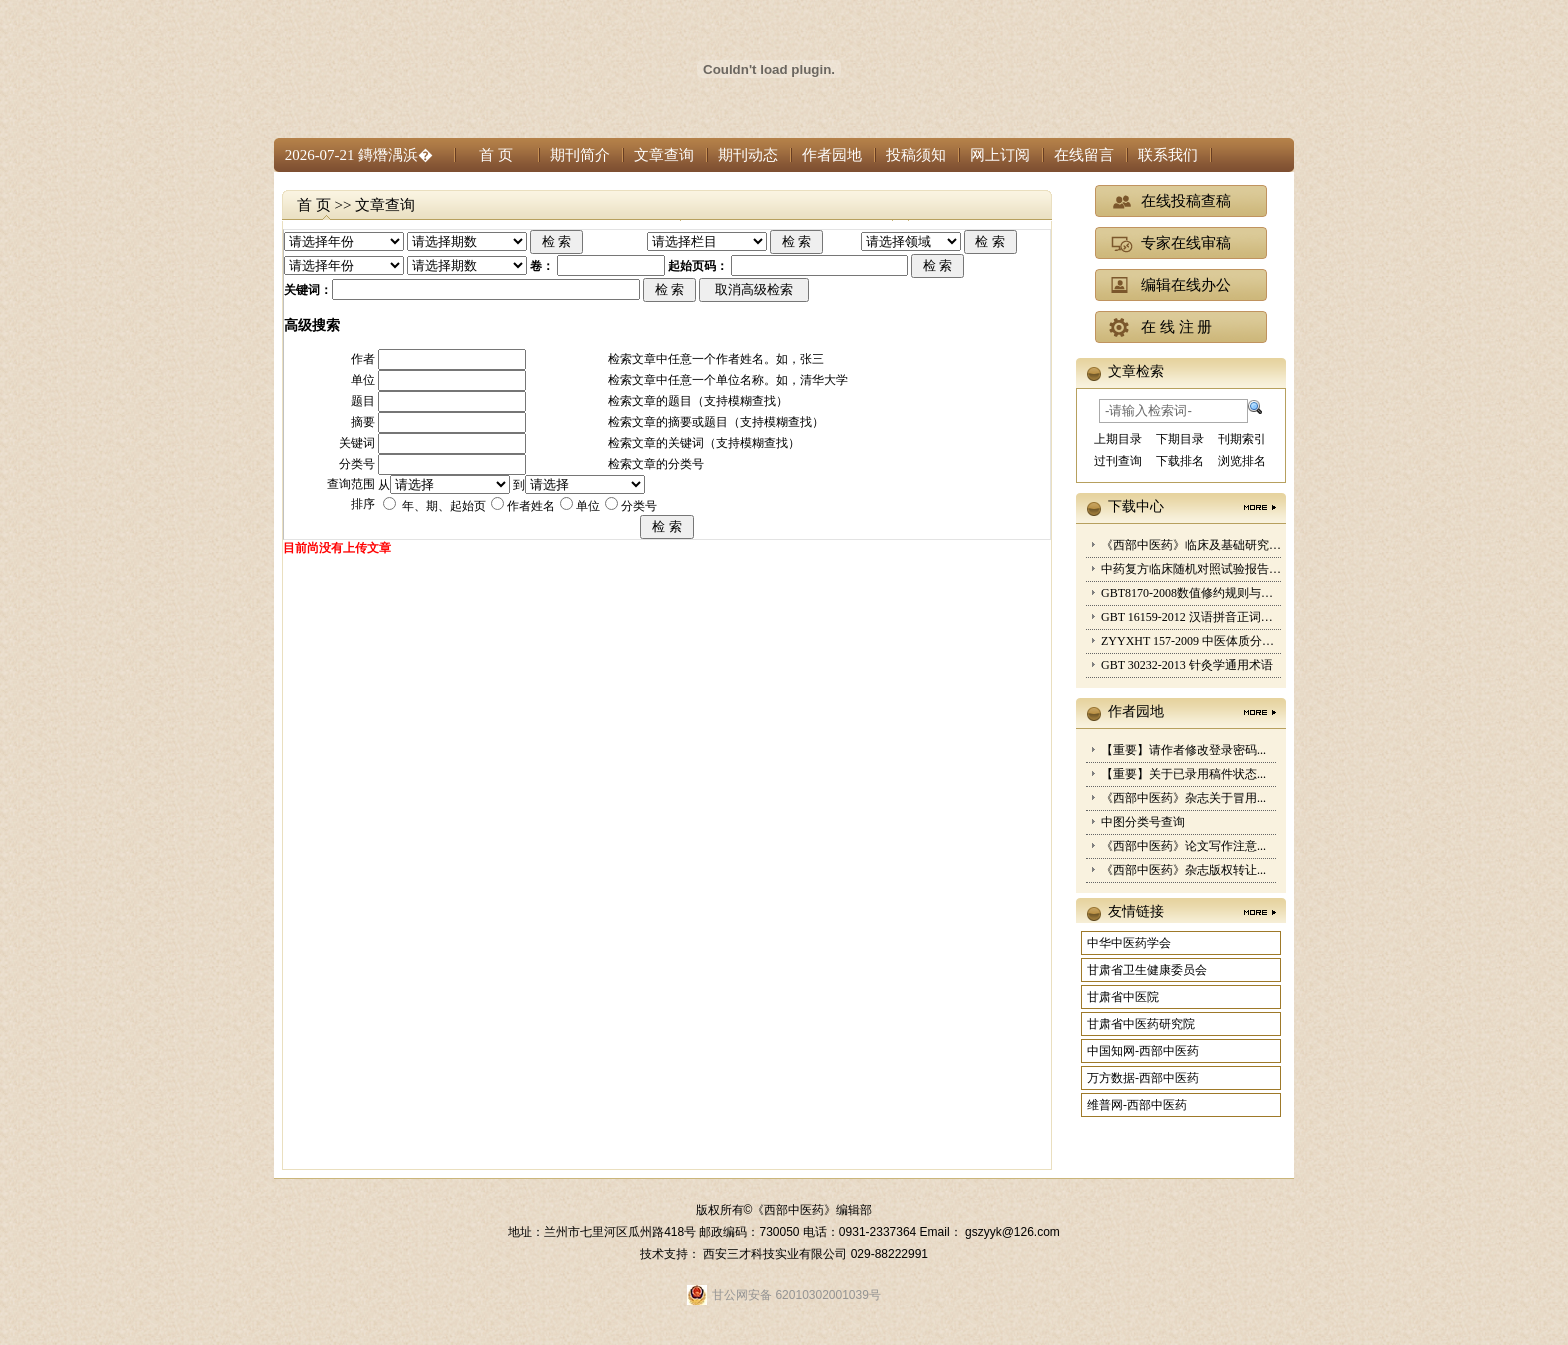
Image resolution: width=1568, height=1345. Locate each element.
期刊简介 (580, 155)
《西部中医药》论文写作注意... (1183, 846)
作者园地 (832, 155)
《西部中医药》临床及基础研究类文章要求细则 (1227, 545)
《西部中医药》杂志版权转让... (1183, 870)
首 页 (496, 155)
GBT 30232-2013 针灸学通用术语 (1187, 665)
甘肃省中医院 (1123, 997)
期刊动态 (748, 155)
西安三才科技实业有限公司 (776, 1254)
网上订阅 (1000, 155)
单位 (588, 506)
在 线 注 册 (1176, 327)
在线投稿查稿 (1186, 201)
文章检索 (1136, 371)
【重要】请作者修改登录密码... (1183, 750)
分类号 (639, 506)
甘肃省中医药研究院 (1141, 1024)
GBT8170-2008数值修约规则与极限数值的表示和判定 (1241, 593)
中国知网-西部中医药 (1143, 1051)
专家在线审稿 (1186, 243)
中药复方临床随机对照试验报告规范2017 (1209, 569)
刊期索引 (1242, 439)
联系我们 (1168, 155)
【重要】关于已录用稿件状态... (1183, 774)
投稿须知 (916, 155)
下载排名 (1180, 461)
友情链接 (1136, 911)
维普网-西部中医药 (1137, 1105)
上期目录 (1118, 439)
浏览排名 (1242, 461)
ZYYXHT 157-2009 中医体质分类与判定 (1205, 641)
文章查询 (664, 155)
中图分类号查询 (1143, 822)
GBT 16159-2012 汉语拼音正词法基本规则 (1211, 617)
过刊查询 (1118, 461)
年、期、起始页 (442, 506)
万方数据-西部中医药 (1143, 1078)
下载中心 (1136, 506)
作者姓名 (531, 506)
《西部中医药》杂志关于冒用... (1183, 798)
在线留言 (1084, 155)
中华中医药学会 (1129, 943)
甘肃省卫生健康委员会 (1147, 970)
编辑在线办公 (1186, 285)
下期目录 (1180, 439)
